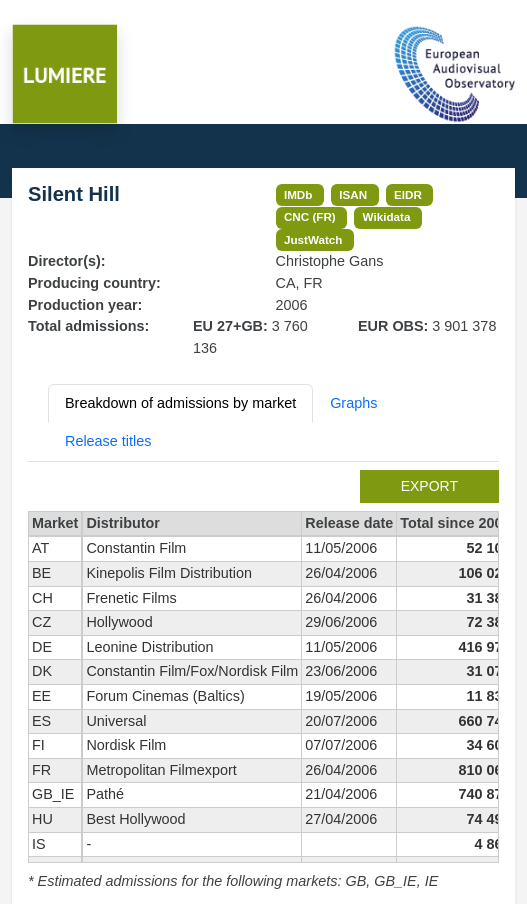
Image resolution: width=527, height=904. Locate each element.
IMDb (298, 194)
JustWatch (313, 239)
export (429, 486)
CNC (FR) (310, 216)
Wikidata (387, 216)
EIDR (408, 194)
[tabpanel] (263, 681)
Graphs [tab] (353, 403)
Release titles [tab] (108, 441)
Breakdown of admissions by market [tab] (180, 403)
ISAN (353, 194)
